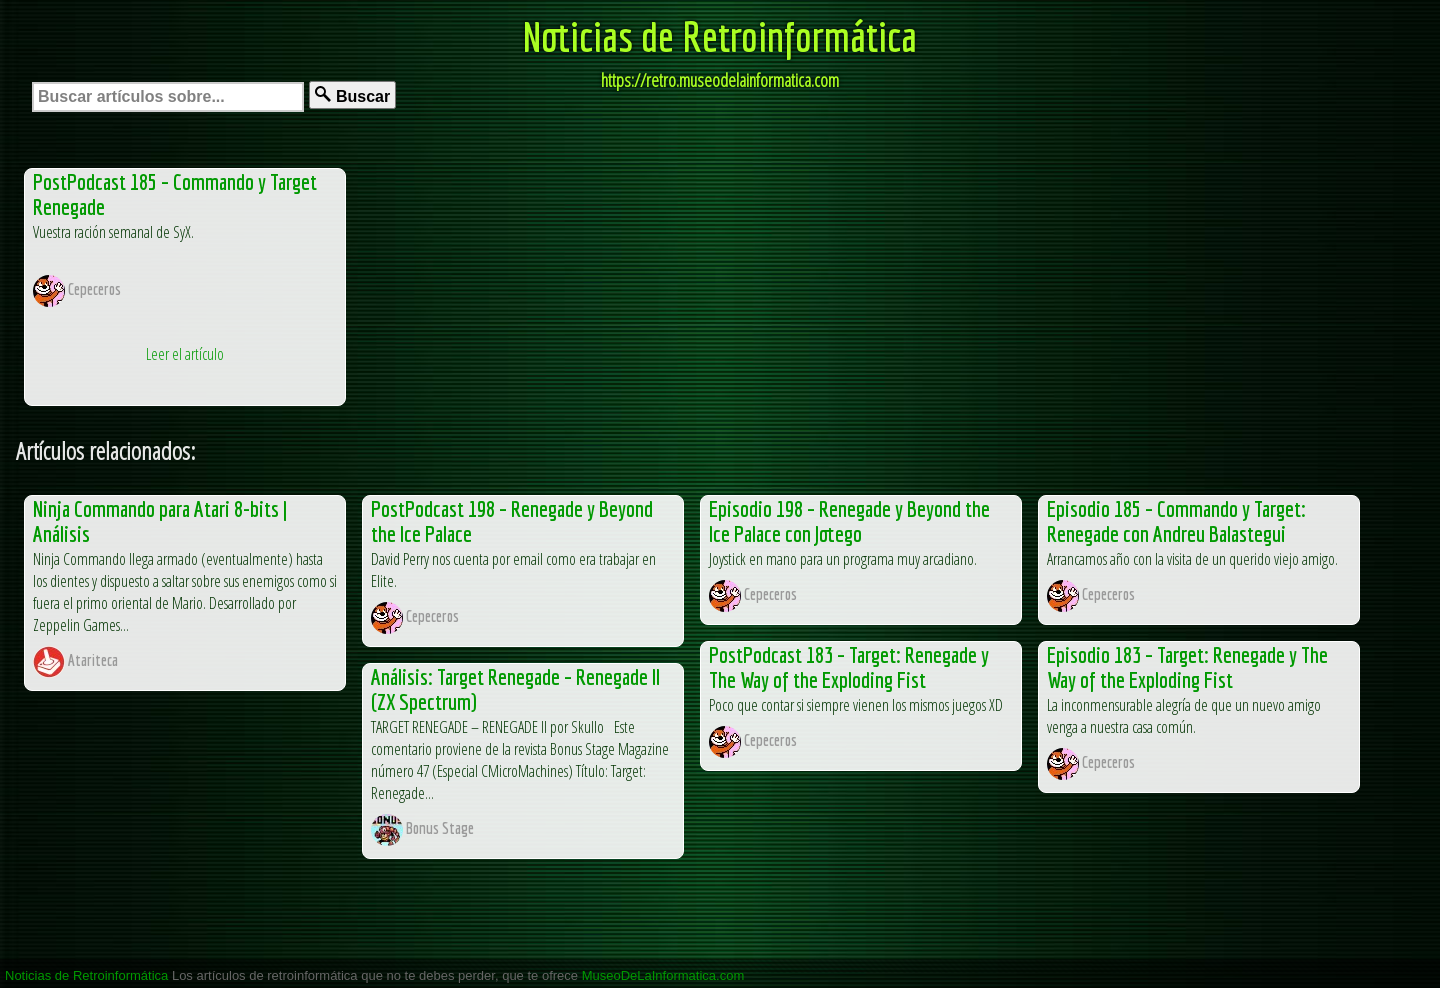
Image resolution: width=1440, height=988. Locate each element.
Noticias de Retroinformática (720, 36)
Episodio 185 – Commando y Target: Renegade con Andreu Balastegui (1176, 521)
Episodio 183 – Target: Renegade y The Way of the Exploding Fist (1187, 667)
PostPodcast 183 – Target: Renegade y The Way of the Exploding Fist (849, 667)
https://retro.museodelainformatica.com (720, 80)
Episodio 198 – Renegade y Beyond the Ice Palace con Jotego (849, 521)
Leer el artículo (185, 354)
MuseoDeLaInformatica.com (663, 975)
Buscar (352, 95)
